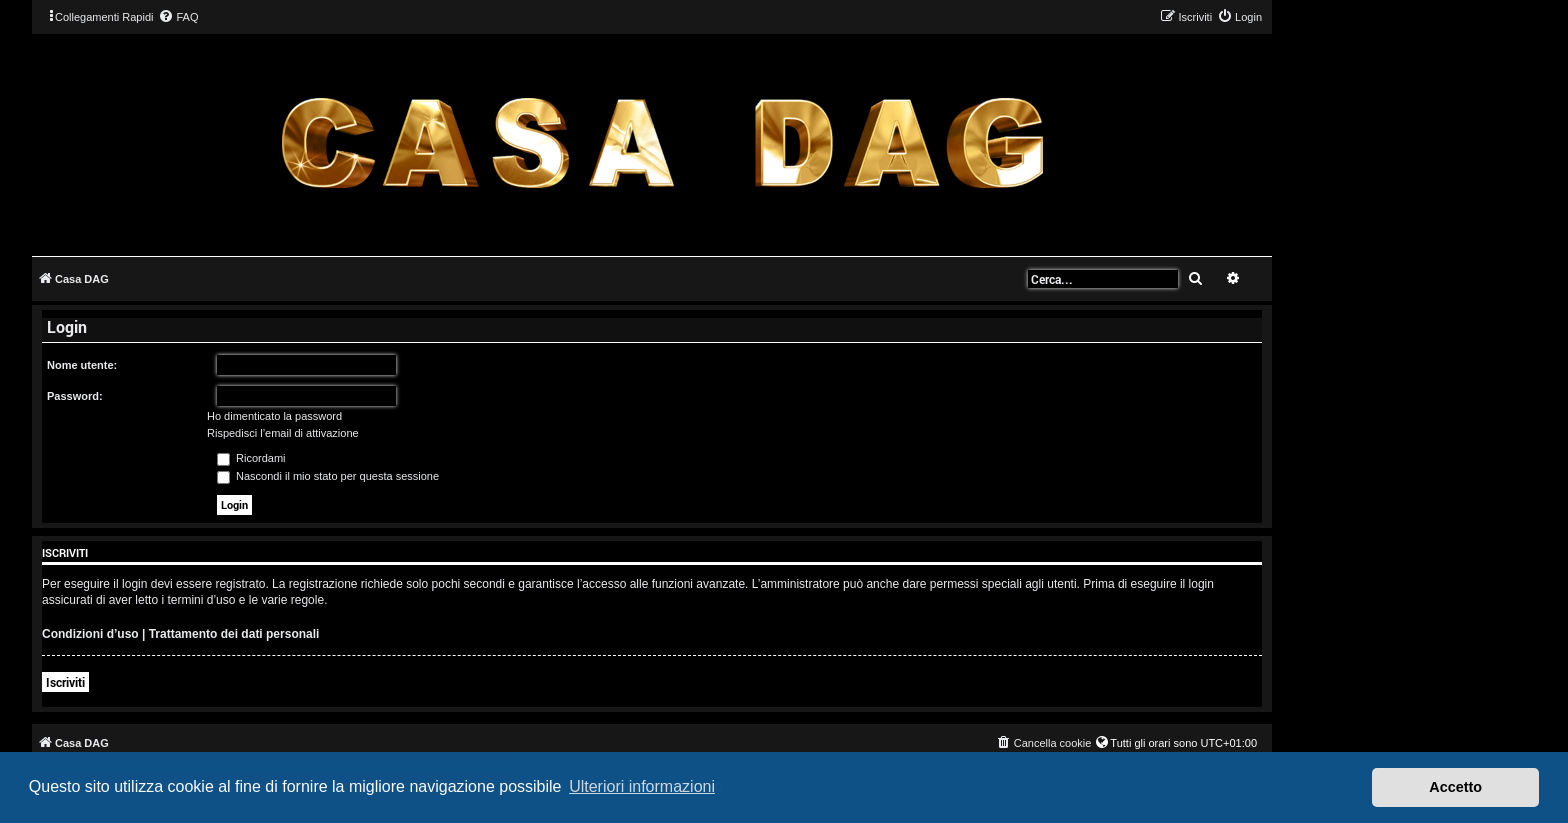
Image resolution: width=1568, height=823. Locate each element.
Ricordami (251, 458)
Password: (75, 396)
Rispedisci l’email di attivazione (283, 433)
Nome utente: (82, 365)
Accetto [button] (1455, 787)
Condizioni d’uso (90, 634)
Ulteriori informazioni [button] (642, 786)
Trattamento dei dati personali (234, 634)
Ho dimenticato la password (274, 416)
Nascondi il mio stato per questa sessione (328, 476)
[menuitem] (178, 17)
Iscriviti (65, 682)
